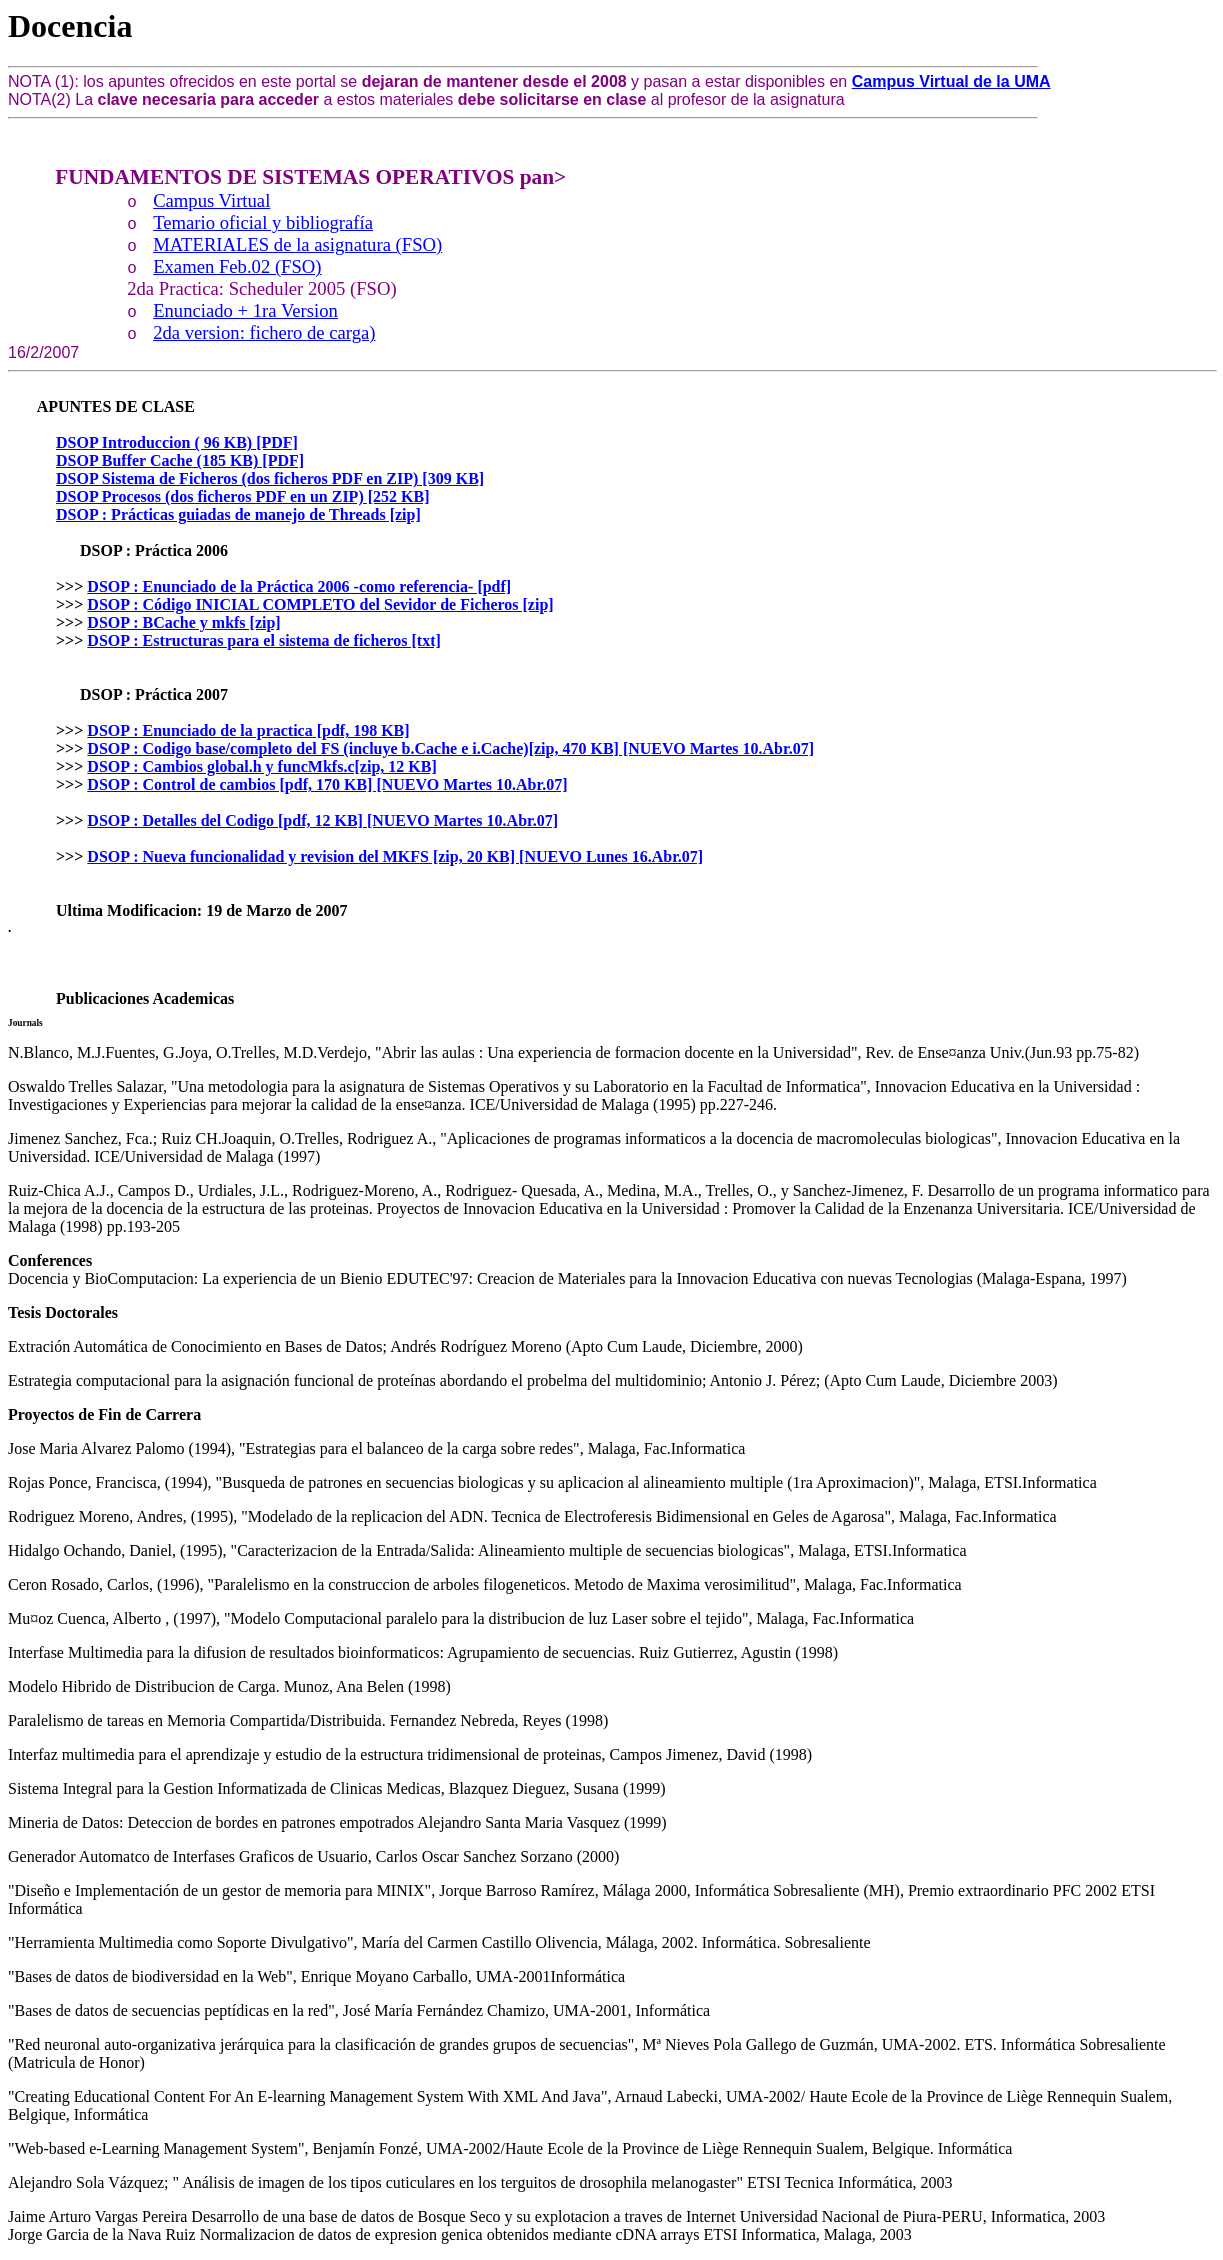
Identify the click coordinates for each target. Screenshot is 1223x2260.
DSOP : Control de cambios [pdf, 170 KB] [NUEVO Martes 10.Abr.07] (327, 784)
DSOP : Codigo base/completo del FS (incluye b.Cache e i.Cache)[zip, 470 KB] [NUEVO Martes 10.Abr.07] (450, 748)
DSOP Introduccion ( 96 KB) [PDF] (177, 442)
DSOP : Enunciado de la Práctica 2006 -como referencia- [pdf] (299, 586)
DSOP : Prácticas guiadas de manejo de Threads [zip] (238, 514)
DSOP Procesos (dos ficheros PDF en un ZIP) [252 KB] (242, 496)
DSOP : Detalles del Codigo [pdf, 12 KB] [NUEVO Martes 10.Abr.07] (322, 820)
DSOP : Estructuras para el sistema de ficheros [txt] (263, 640)
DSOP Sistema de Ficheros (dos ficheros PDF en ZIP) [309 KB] (270, 478)
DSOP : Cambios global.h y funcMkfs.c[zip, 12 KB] (261, 766)
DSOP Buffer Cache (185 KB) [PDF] (180, 460)
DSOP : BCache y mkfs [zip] (183, 622)
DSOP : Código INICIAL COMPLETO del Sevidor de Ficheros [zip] (320, 604)
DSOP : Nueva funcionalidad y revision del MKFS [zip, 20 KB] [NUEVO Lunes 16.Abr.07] (395, 856)
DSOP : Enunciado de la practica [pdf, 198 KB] (248, 730)
